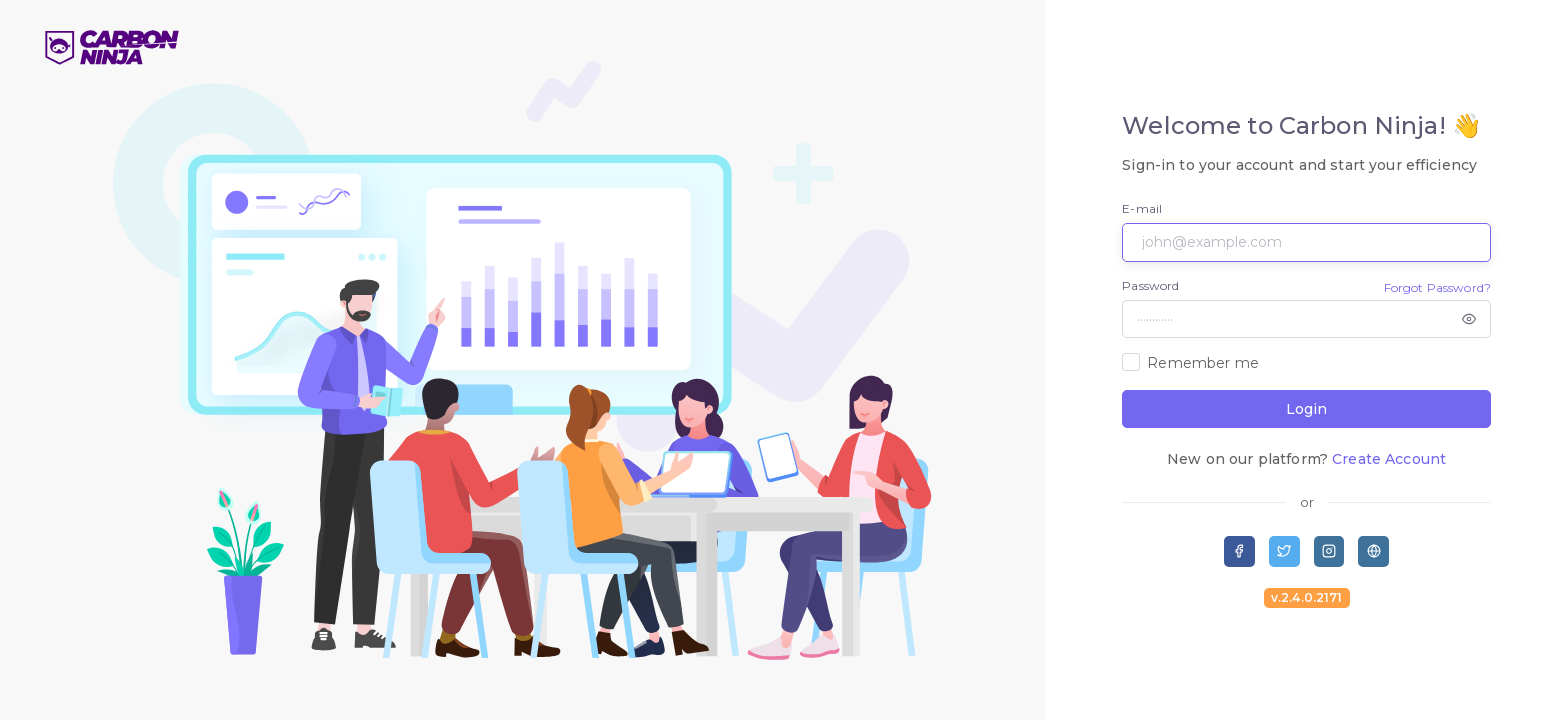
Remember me (1203, 363)
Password (1150, 285)
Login (1306, 409)
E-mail (1142, 208)
